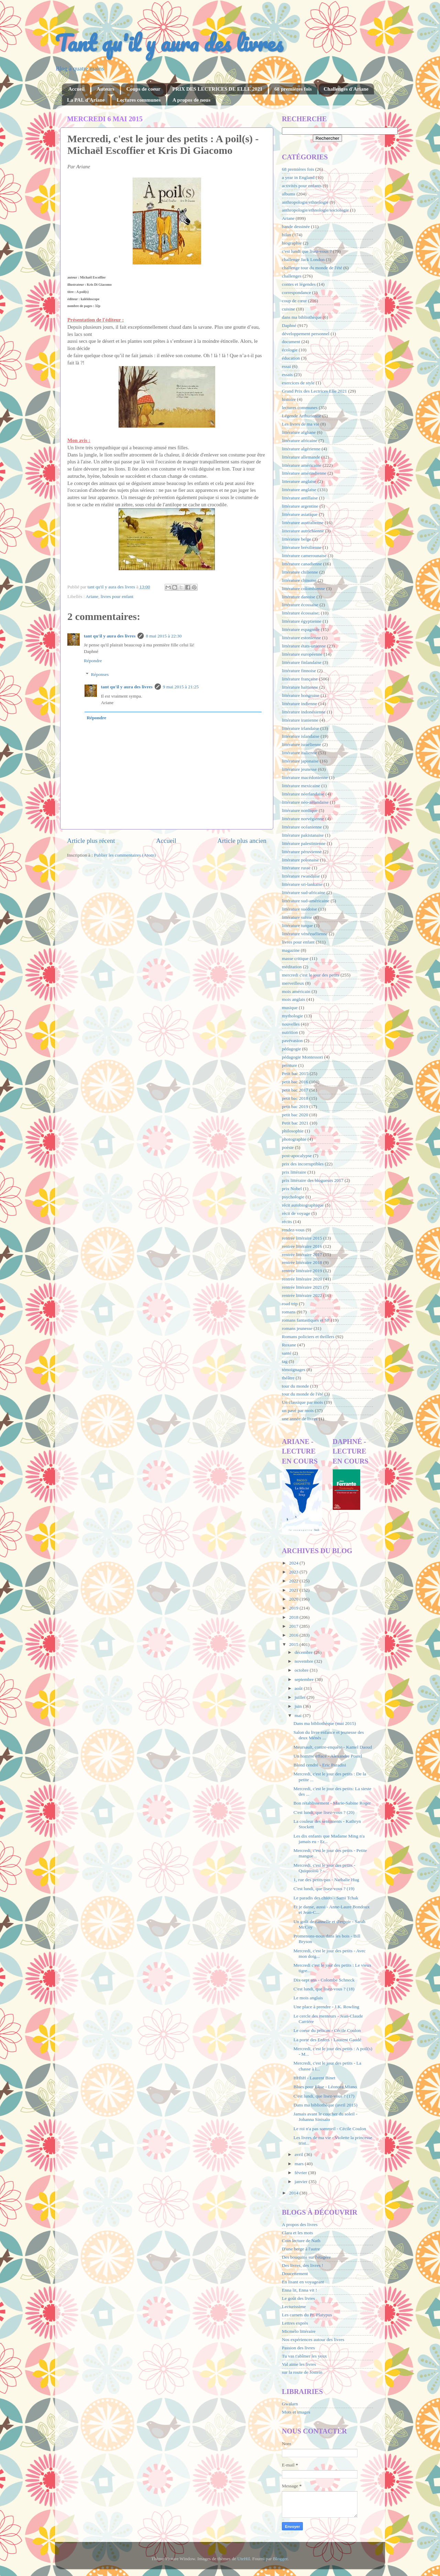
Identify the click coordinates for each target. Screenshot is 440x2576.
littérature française (300, 678)
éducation (291, 358)
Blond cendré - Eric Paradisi (320, 1764)
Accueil (76, 89)
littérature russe (296, 867)
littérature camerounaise (304, 555)
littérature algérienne (301, 448)
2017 (294, 1626)
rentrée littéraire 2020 (302, 1278)
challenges (291, 276)
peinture (289, 1065)
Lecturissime (294, 2306)
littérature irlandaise (300, 728)
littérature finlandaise (301, 662)
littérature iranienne (300, 720)
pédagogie (291, 1048)
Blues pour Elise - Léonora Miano (325, 2086)
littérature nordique (300, 810)
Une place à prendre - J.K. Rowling (326, 2006)
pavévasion (292, 1040)
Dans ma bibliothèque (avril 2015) (326, 2105)
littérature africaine (299, 440)
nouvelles (291, 1024)
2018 (294, 1617)
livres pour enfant (117, 596)
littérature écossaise (300, 604)
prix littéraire (294, 1172)
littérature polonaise (300, 859)
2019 (294, 1608)
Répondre (93, 660)
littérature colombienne (303, 588)
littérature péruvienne (302, 851)
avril (299, 2154)
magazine (291, 950)
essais (287, 374)
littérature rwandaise (301, 876)
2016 (294, 1635)
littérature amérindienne (304, 473)
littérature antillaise (300, 497)
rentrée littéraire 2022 (302, 1295)
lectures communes (300, 407)
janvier (302, 2181)
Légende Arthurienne (301, 415)
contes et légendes (299, 284)
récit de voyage (296, 1213)
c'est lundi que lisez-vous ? (307, 251)
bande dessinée (296, 226)
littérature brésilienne (301, 547)
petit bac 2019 (295, 1106)
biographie (292, 243)
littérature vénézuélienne (305, 933)
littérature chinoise (299, 580)
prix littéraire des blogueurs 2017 (312, 1180)
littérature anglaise (299, 489)
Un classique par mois (302, 1402)
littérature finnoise (299, 670)
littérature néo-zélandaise (305, 802)
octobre (302, 1670)
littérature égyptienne (301, 621)
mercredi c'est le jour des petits (310, 975)
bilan (286, 234)
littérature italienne (299, 752)
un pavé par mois (298, 1410)
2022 (294, 1580)
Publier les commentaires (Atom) (125, 855)
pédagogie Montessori (302, 1057)
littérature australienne (302, 522)
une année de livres (300, 1418)
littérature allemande (301, 457)
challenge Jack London (303, 259)
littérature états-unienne (304, 645)
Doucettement (295, 2273)
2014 (294, 2192)
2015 (294, 1644)
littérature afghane (299, 432)
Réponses (100, 674)
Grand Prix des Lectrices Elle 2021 (314, 391)
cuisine (288, 309)
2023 (294, 1571)
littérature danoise (298, 596)
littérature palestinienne (304, 843)
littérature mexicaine (301, 785)
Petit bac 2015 (295, 1073)
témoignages (293, 1369)
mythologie (292, 1015)
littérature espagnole (301, 629)
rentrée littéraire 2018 (302, 1262)
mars (300, 2163)
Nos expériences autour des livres (313, 2339)
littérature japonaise (300, 761)
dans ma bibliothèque (301, 317)
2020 (294, 1599)
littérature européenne (302, 654)
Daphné (289, 325)
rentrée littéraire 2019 (302, 1270)
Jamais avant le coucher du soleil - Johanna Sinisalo (326, 2116)
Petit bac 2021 (295, 1123)
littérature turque (297, 925)
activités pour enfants (301, 185)
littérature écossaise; (301, 612)
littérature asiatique (300, 514)
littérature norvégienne (303, 818)
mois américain (296, 991)
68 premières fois (293, 89)
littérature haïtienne (300, 687)
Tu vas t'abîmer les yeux (304, 2356)
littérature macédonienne (305, 777)
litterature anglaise (299, 481)
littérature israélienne (301, 744)
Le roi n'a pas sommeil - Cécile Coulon (330, 2128)
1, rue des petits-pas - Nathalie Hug (326, 1879)
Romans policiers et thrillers (308, 1336)
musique (290, 1007)
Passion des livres (298, 2347)
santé (287, 1353)
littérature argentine (300, 506)
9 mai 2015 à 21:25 (181, 686)
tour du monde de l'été (302, 1394)
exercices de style (298, 382)
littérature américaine (301, 465)
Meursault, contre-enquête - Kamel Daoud (333, 1747)
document (291, 341)
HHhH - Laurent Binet (315, 2077)
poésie (288, 1147)
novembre (304, 1661)
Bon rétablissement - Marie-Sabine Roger (332, 1803)
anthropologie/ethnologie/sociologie (315, 210)
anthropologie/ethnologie (305, 202)
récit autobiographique (303, 1205)
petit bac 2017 (295, 1090)
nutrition (290, 1032)
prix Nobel (292, 1188)
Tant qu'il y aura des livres (169, 43)
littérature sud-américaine (305, 900)
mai (299, 1715)
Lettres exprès (295, 2323)
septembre (305, 1679)
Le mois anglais (308, 1997)
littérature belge (296, 539)
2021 (294, 1590)
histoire (289, 399)
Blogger (280, 2558)
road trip (290, 1303)
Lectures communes (139, 100)
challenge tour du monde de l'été (312, 267)
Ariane (92, 596)
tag (285, 1361)
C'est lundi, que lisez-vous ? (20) (324, 1812)
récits (287, 1221)
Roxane (289, 1344)
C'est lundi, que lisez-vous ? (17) (324, 2096)
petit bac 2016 (295, 1081)
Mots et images (296, 2412)
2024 (294, 1563)
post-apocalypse (297, 1155)
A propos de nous (191, 100)
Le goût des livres (298, 2298)
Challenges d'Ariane (346, 89)
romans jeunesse (297, 1328)
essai (286, 366)
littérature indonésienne (304, 711)
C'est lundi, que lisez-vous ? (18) (324, 1988)
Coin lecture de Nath (301, 2240)
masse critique (295, 958)
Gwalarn (290, 2403)
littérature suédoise (299, 909)
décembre (304, 1652)
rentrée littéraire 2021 (302, 1287)
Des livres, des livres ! (302, 2265)
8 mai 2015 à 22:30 (164, 636)
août (299, 1688)
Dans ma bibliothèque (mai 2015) (325, 1723)
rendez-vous (293, 1229)
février (301, 2172)
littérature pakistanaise (303, 835)
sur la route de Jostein (302, 2372)
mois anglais (293, 999)
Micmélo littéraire (299, 2331)
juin (299, 1706)
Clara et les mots (297, 2232)
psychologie (293, 1196)
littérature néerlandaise (303, 793)
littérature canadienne (302, 563)
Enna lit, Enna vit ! (299, 2290)
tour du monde (295, 1386)
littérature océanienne (302, 826)
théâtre (288, 1377)
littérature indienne (299, 703)
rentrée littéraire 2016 (302, 1246)
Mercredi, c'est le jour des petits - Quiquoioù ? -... (324, 1868)
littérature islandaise (300, 736)
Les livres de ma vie (300, 424)
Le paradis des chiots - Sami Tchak (326, 1897)
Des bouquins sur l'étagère (306, 2257)
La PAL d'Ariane (86, 100)
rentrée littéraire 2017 (302, 1254)
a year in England (298, 177)
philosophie (293, 1130)
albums (288, 193)
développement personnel (305, 333)
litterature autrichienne (303, 530)
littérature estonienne (301, 637)
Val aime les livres (299, 2364)
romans (289, 1311)
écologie (290, 349)
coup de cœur (294, 300)
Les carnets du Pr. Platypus (307, 2314)
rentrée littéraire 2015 (302, 1238)
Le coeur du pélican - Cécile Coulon (327, 2030)
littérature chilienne (300, 572)
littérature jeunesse (299, 769)
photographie (294, 1139)
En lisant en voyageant (303, 2281)
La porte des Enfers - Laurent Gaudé (327, 2039)
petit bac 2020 (295, 1114)
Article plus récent (91, 840)
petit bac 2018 (295, 1098)
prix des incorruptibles (302, 1163)
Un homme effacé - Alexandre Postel (328, 1756)
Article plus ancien (241, 840)
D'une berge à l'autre (301, 2248)
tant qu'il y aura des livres (109, 636)
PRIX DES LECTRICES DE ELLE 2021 (217, 89)
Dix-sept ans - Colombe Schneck (324, 1979)
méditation (292, 966)
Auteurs (105, 89)
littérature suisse (297, 917)
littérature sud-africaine (303, 892)
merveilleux (293, 983)
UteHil (243, 2558)
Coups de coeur (143, 89)
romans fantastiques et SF (306, 1320)
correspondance (296, 292)
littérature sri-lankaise (302, 884)
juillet (301, 1697)
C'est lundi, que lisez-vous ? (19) (324, 1888)
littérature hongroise (300, 695)
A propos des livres (300, 2224)
